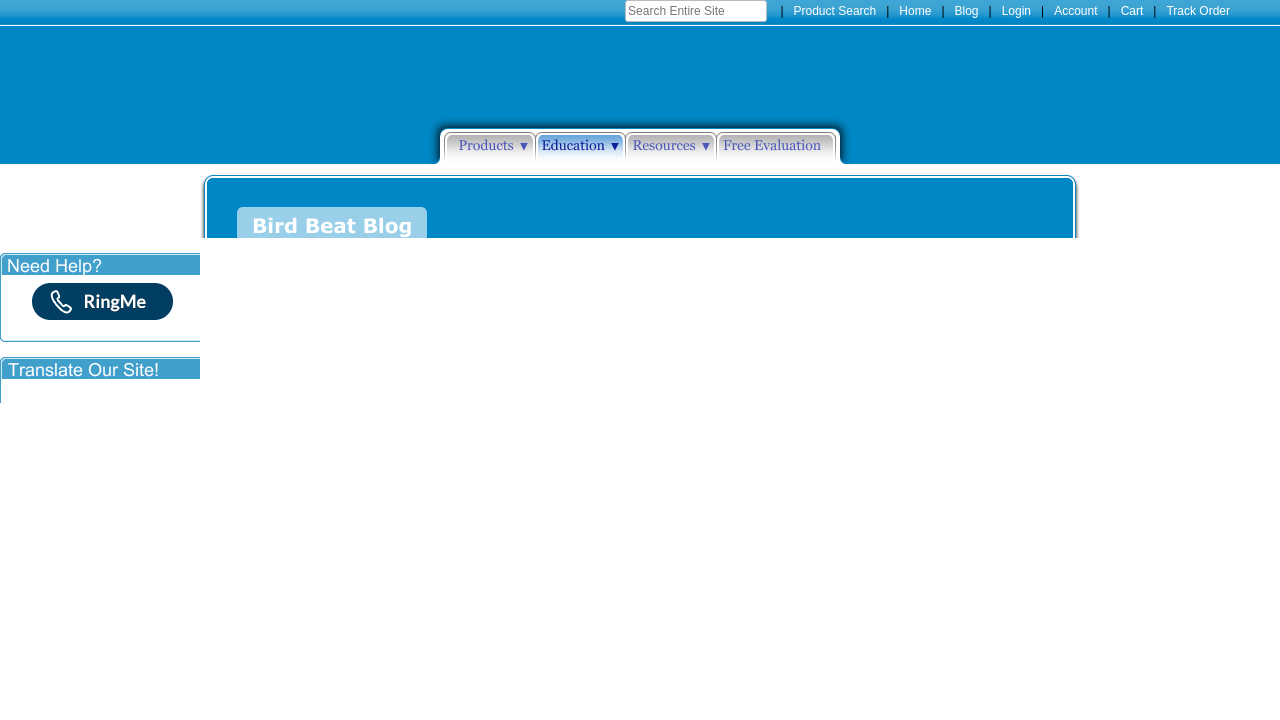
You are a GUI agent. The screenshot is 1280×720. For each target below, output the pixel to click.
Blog (967, 11)
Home (915, 11)
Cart (1132, 11)
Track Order (1198, 11)
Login (1016, 11)
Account (1075, 11)
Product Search (835, 11)
